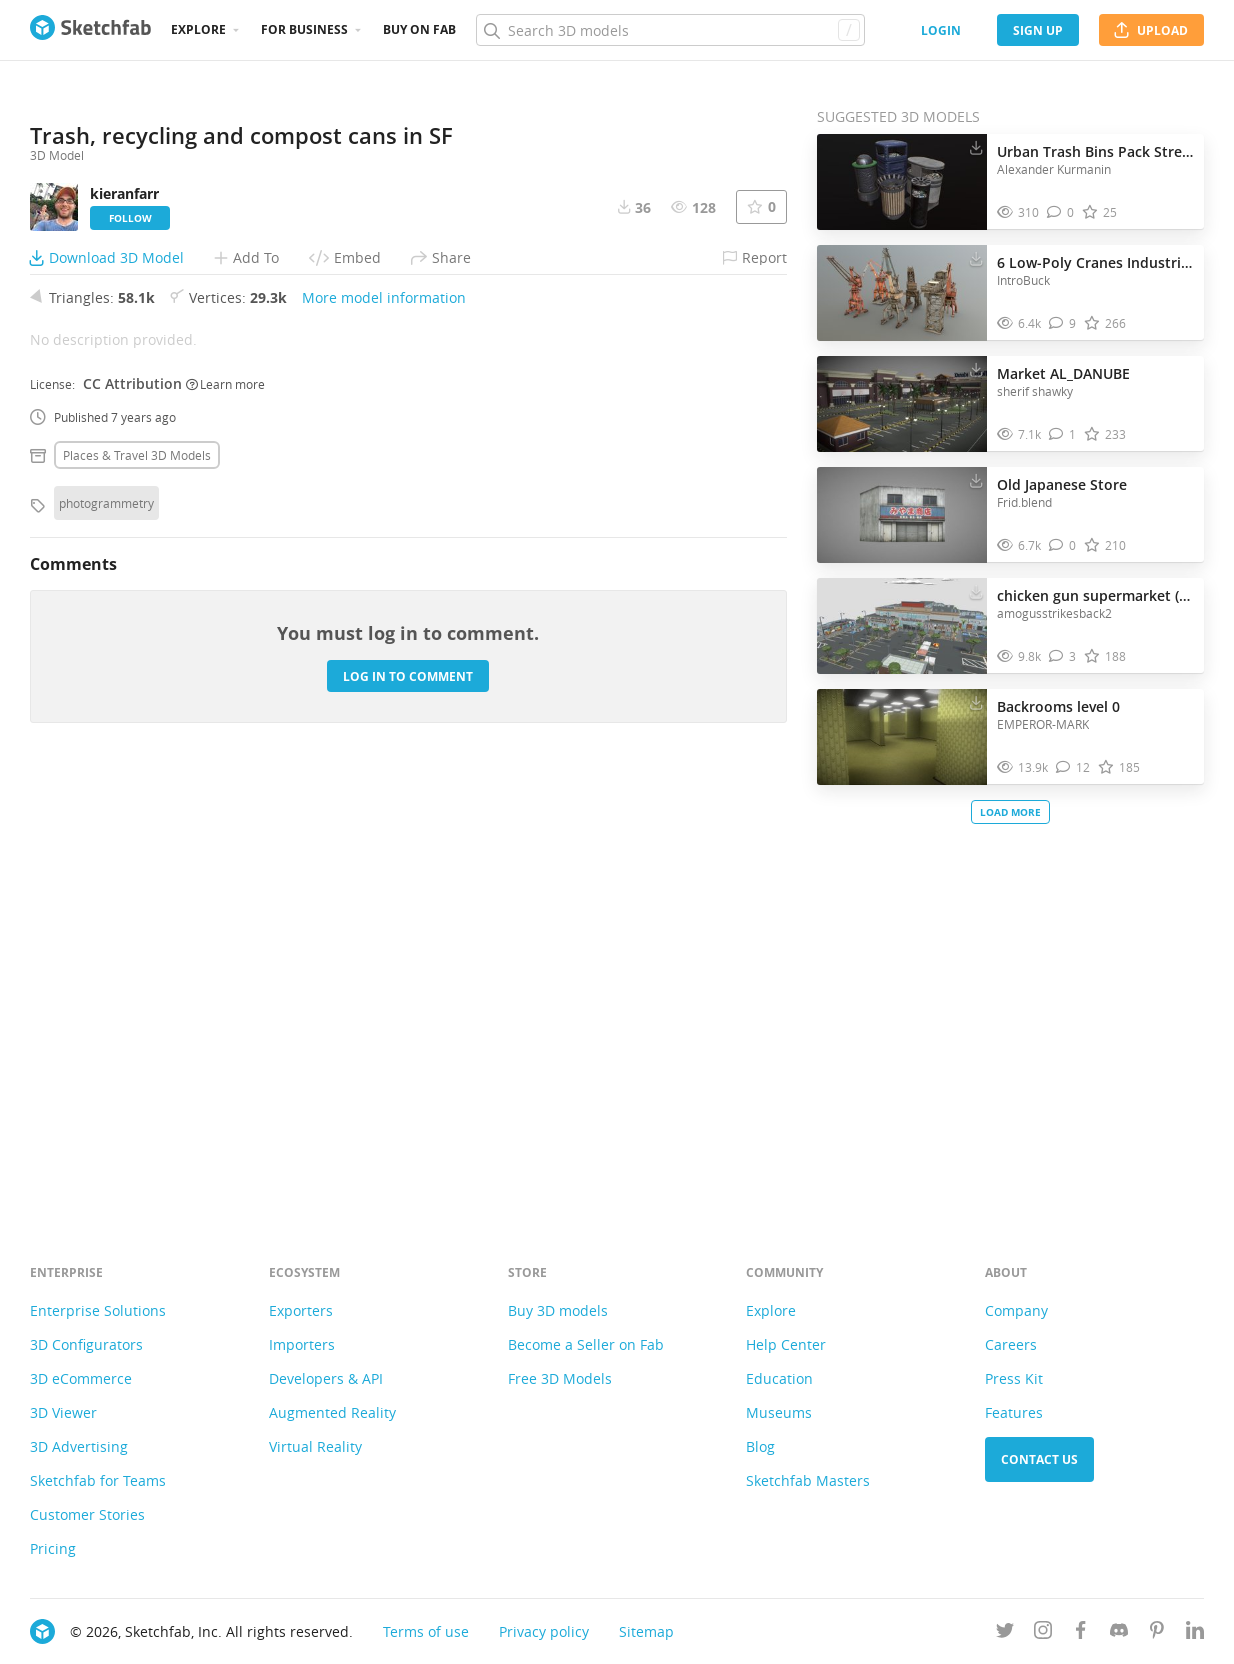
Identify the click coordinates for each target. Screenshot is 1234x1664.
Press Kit (1014, 1378)
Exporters (301, 1310)
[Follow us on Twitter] (1005, 1633)
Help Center (786, 1344)
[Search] (670, 30)
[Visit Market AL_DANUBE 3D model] (902, 404)
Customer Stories (87, 1514)
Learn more (225, 807)
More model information (384, 721)
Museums (779, 1412)
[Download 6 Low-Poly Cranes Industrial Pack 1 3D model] (976, 258)
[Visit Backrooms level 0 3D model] (902, 737)
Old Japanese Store (1062, 484)
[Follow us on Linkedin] (1195, 1633)
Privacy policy (544, 1631)
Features (1014, 1412)
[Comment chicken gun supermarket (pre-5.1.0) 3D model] (1062, 656)
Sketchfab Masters (808, 1480)
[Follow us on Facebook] (1081, 1633)
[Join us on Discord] (1119, 1633)
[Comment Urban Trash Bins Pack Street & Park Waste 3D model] (1060, 212)
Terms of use (426, 1631)
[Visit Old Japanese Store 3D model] (902, 515)
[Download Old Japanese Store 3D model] (976, 480)
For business (304, 29)
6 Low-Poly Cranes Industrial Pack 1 (1095, 262)
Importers (302, 1344)
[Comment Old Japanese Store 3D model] (1062, 545)
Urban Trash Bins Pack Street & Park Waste (1095, 151)
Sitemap (646, 1631)
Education (779, 1378)
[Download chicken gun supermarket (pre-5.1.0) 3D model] (976, 591)
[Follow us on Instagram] (1043, 1633)
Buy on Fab (419, 29)
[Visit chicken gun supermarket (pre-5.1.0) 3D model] (902, 626)
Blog (760, 1446)
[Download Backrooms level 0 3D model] (976, 702)
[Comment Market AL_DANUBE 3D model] (1062, 434)
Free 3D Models (560, 1378)
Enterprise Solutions (98, 1310)
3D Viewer (63, 1412)
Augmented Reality (332, 1412)
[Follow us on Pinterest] (1157, 1633)
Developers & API (326, 1378)
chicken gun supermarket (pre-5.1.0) (1095, 595)
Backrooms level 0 (1058, 706)
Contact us (1039, 1459)
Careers (1011, 1344)
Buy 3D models (558, 1310)
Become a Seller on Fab (586, 1344)
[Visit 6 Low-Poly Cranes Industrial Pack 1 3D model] (902, 293)
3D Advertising (79, 1446)
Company (1016, 1310)
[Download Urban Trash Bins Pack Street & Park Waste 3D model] (976, 147)
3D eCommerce (81, 1378)
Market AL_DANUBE (1063, 373)
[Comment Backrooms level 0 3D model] (1073, 767)
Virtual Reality (315, 1446)
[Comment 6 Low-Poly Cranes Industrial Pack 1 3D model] (1062, 323)
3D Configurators (86, 1344)
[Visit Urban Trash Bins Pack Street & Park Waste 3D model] (902, 182)
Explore (198, 29)
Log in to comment (408, 1099)
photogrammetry (106, 927)
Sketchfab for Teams (98, 1480)
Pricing (53, 1548)
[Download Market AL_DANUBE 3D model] (976, 369)
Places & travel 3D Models (137, 879)
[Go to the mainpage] (90, 30)
